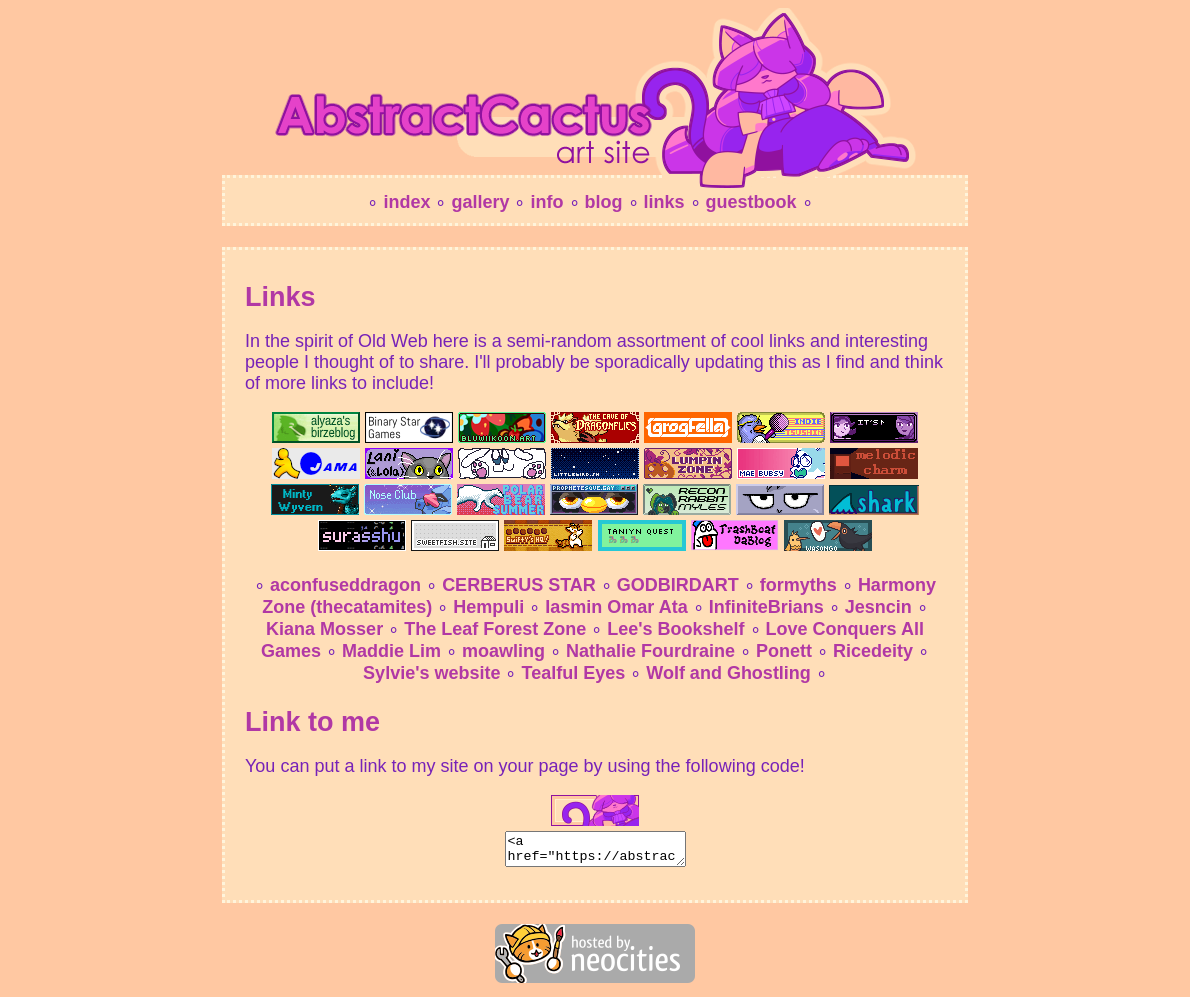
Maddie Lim (391, 651)
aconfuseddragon (345, 585)
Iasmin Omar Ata (616, 607)
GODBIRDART (678, 585)
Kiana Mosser (324, 629)
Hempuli (488, 607)
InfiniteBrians (766, 607)
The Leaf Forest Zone (495, 629)
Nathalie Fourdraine (650, 651)
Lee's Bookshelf (675, 629)
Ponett (784, 651)
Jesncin (878, 607)
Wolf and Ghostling (728, 673)
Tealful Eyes (573, 673)
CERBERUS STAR (519, 585)
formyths (798, 585)
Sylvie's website (431, 673)
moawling (503, 651)
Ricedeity (873, 651)
